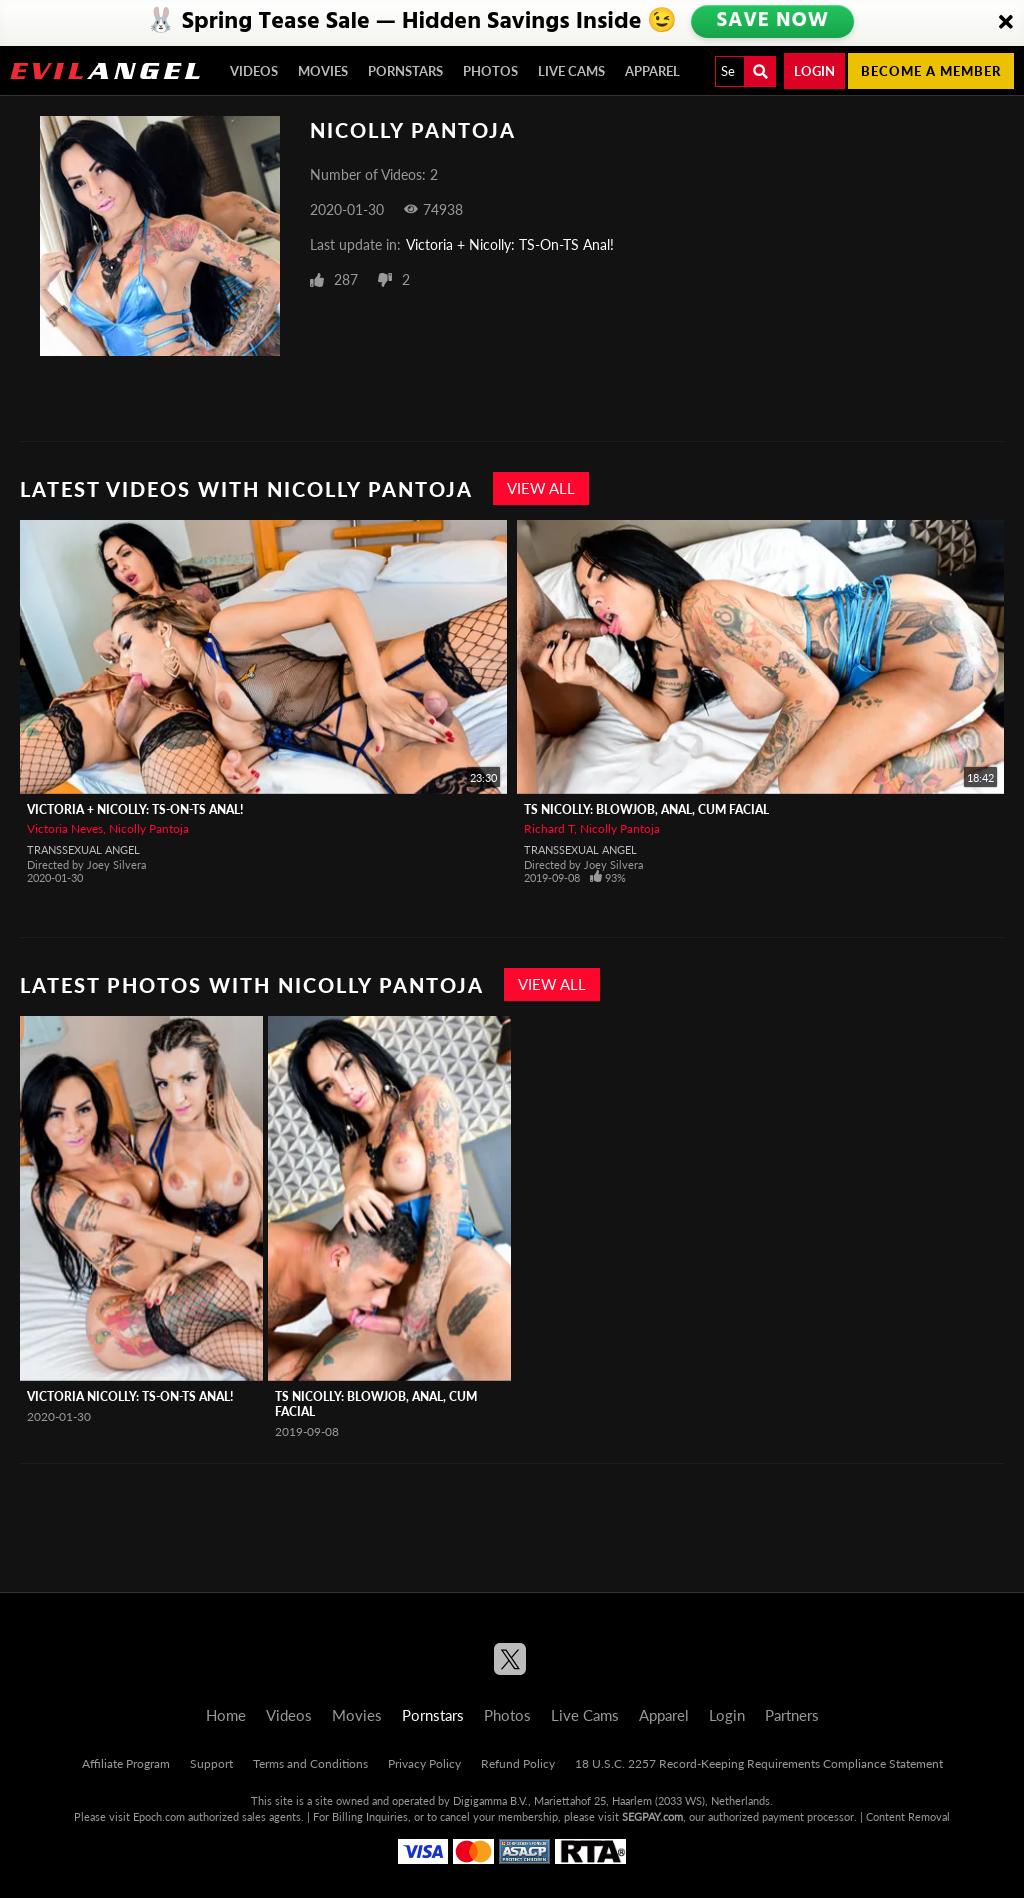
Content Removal (908, 1816)
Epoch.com (159, 1816)
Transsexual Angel (83, 849)
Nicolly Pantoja (149, 828)
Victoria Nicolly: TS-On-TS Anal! (130, 1396)
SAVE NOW (772, 22)
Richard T (549, 828)
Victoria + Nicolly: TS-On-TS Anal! (510, 244)
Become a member (931, 71)
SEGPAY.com (652, 1816)
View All (541, 488)
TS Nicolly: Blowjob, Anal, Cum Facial (646, 809)
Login (814, 71)
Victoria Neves (65, 828)
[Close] (1006, 23)
